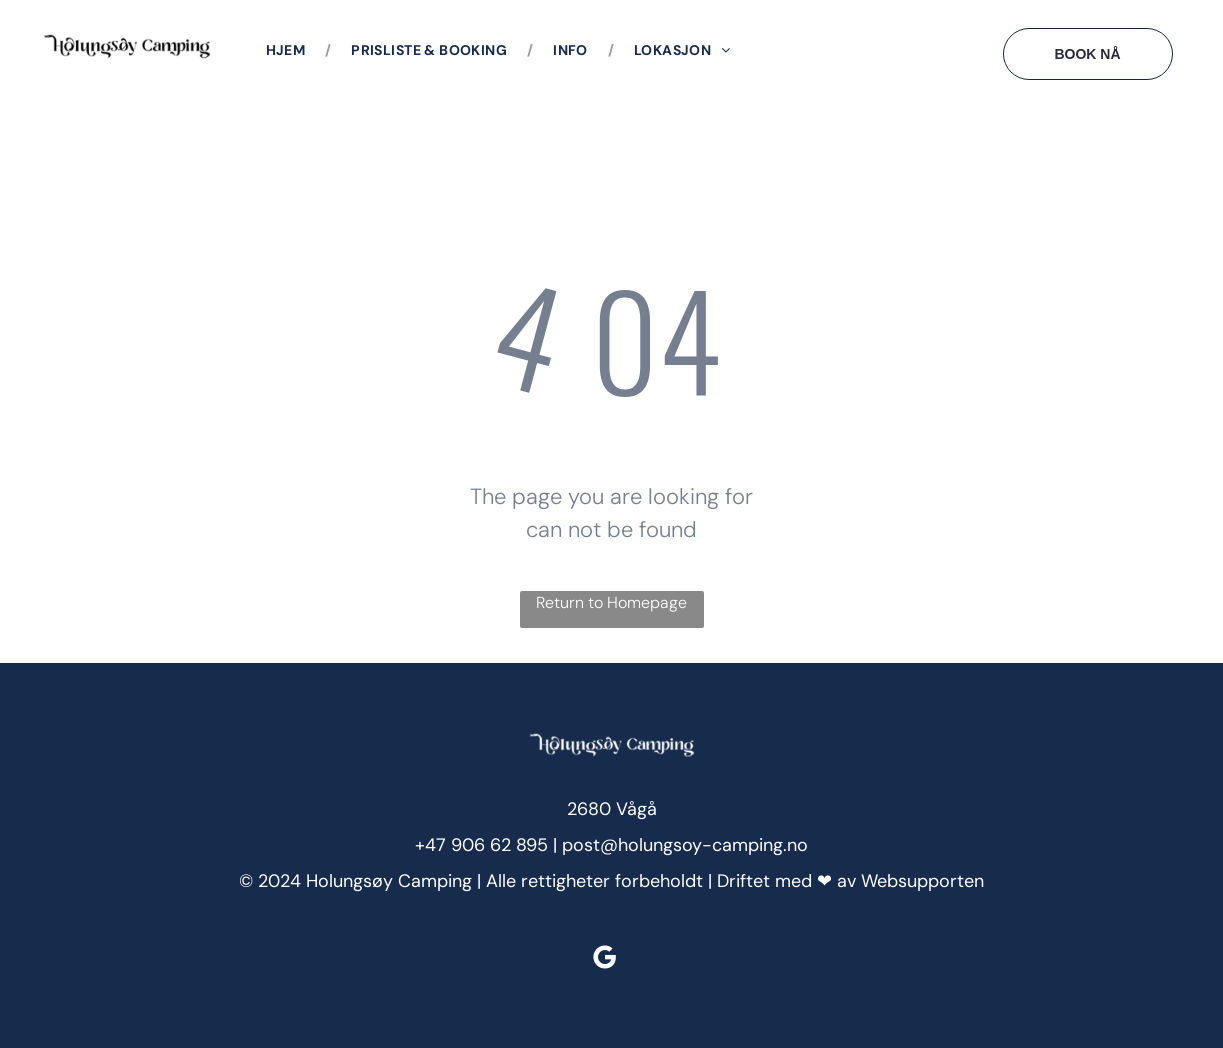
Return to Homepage (611, 602)
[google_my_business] (604, 960)
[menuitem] (289, 50)
